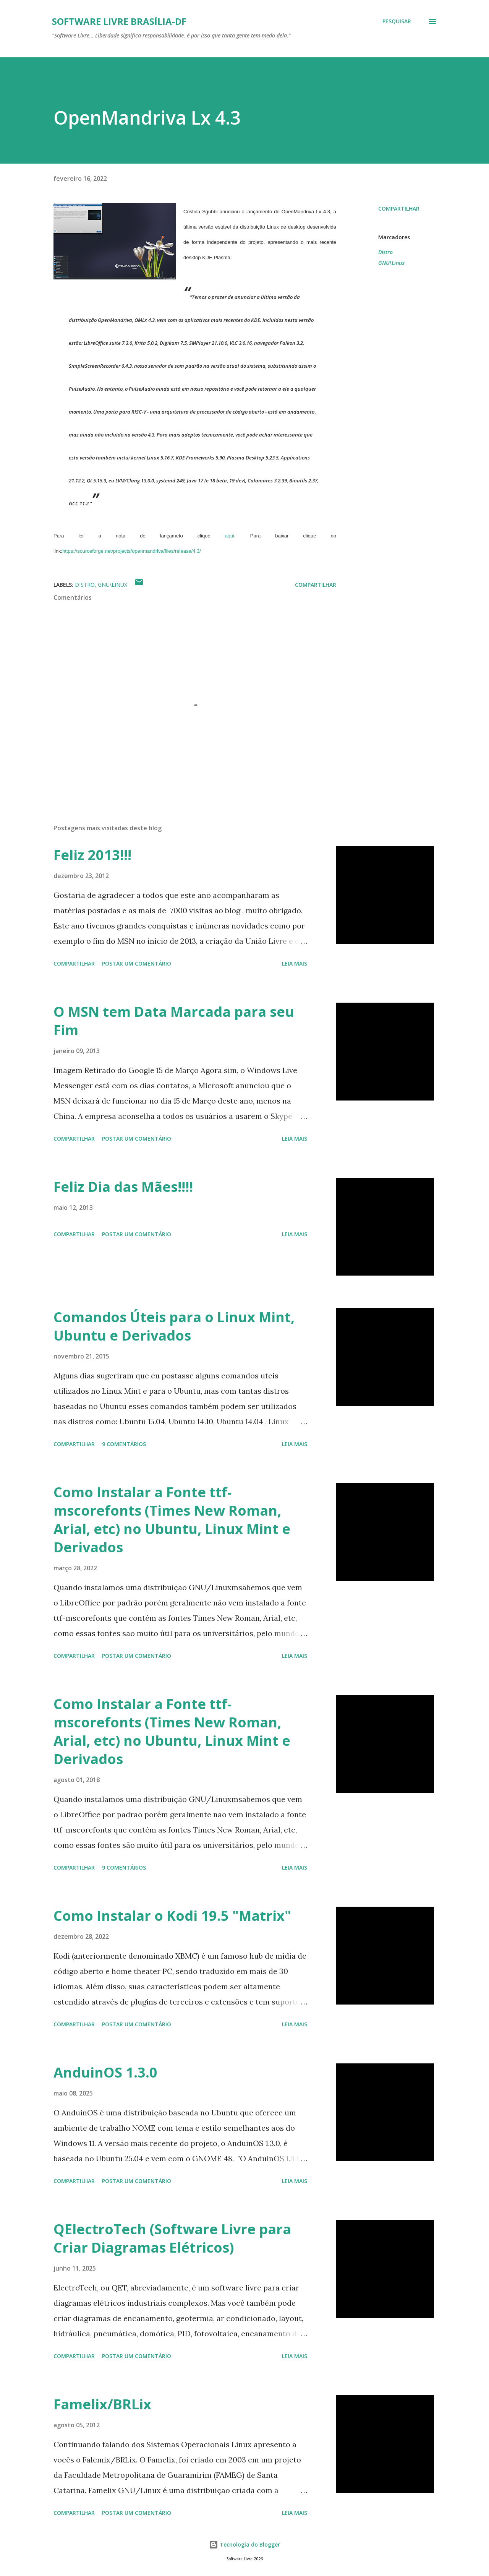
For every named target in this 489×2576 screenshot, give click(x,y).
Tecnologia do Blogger (244, 2544)
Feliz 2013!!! (92, 855)
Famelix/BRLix (102, 2404)
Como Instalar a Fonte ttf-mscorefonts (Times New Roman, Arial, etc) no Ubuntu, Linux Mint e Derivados (171, 1520)
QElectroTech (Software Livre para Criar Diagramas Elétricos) (172, 2238)
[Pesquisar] (396, 21)
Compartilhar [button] (398, 208)
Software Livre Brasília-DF (119, 21)
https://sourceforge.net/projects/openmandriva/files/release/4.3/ (131, 551)
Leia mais (294, 963)
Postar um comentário (136, 963)
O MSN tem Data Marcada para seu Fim (173, 1020)
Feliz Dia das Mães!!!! (123, 1186)
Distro (385, 252)
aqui (230, 536)
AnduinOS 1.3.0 (105, 2072)
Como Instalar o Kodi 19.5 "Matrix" (172, 1915)
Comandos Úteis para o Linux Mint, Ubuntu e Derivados (174, 1326)
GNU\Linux (391, 262)
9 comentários (124, 1444)
